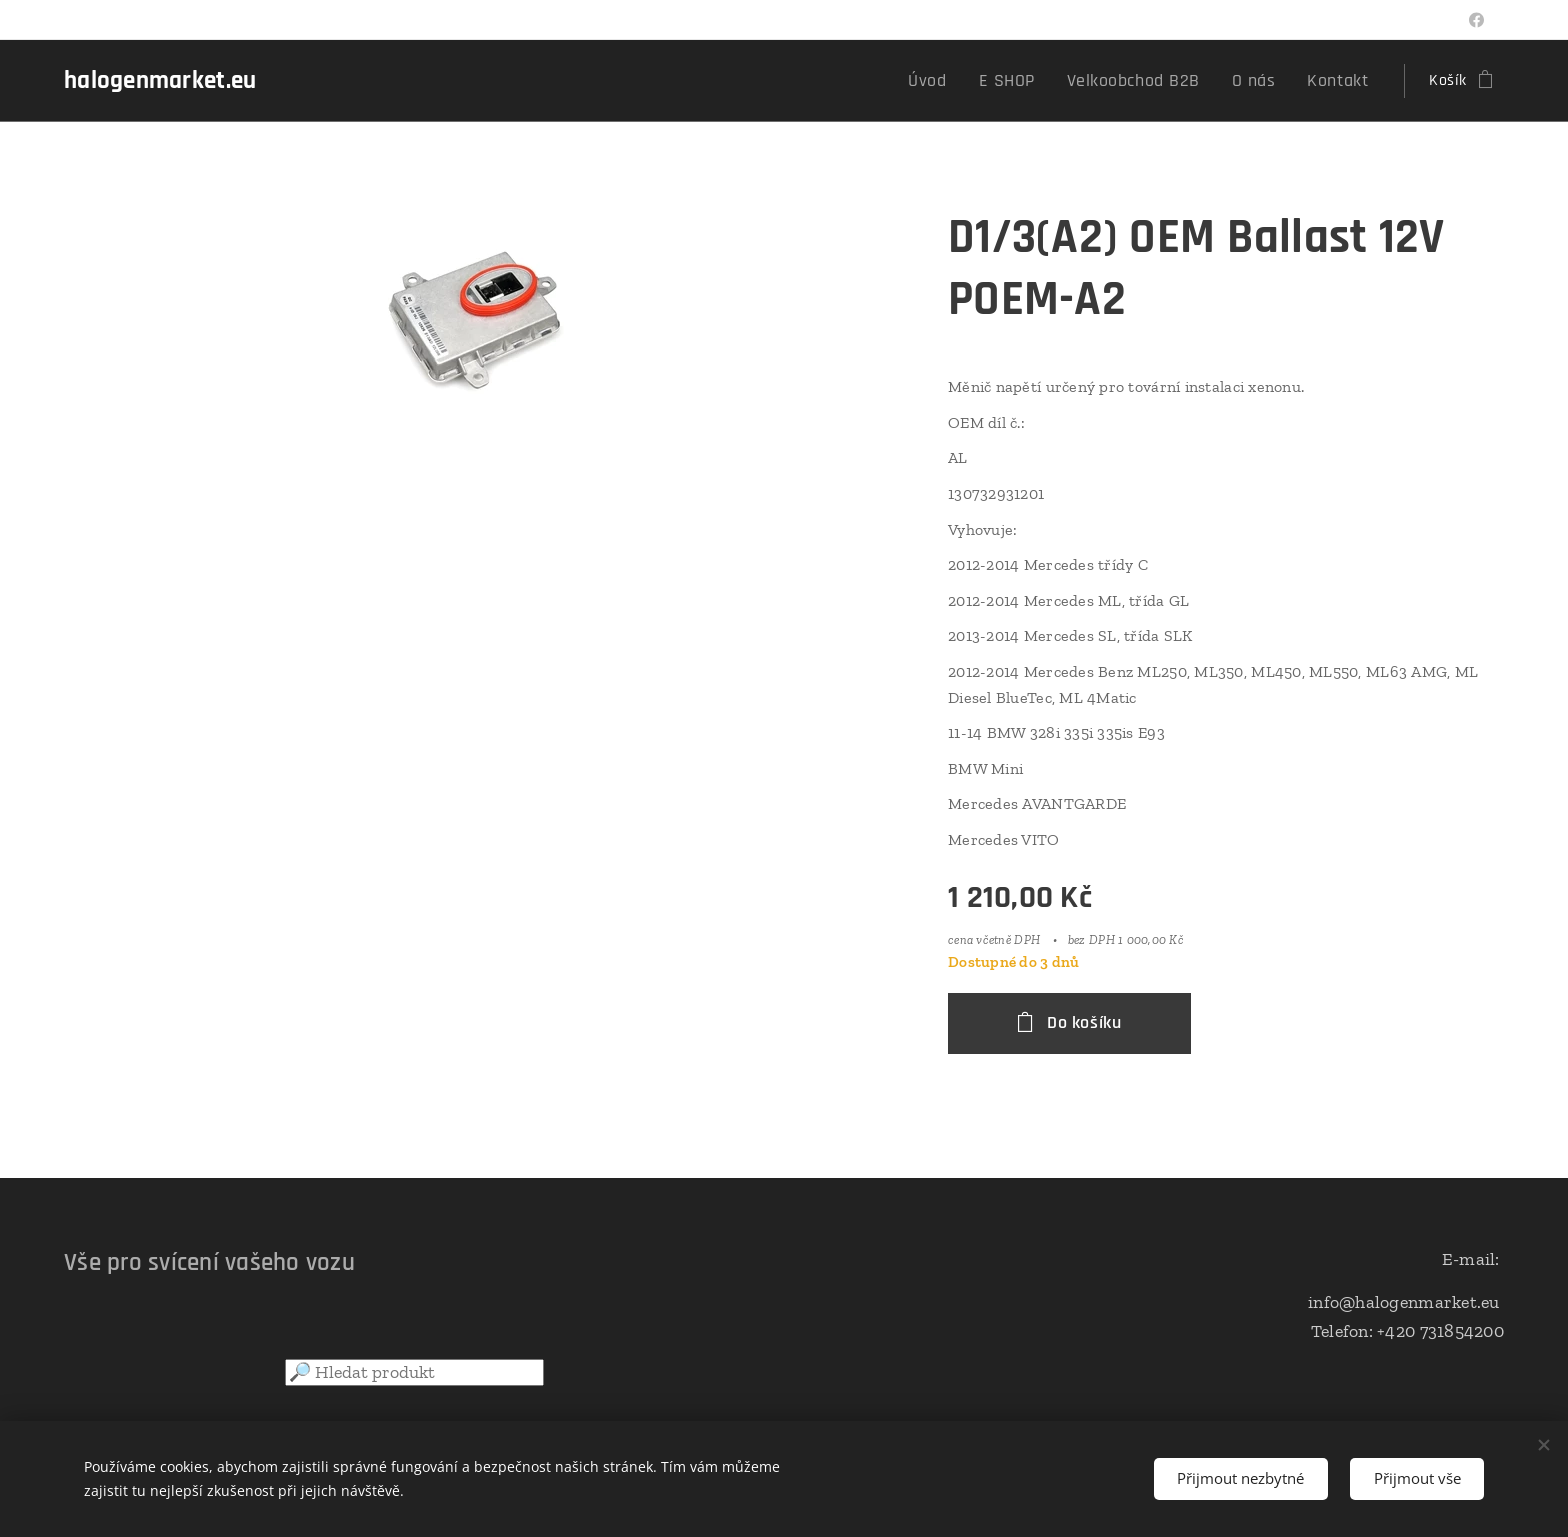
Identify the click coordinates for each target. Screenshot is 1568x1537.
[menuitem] (966, 81)
